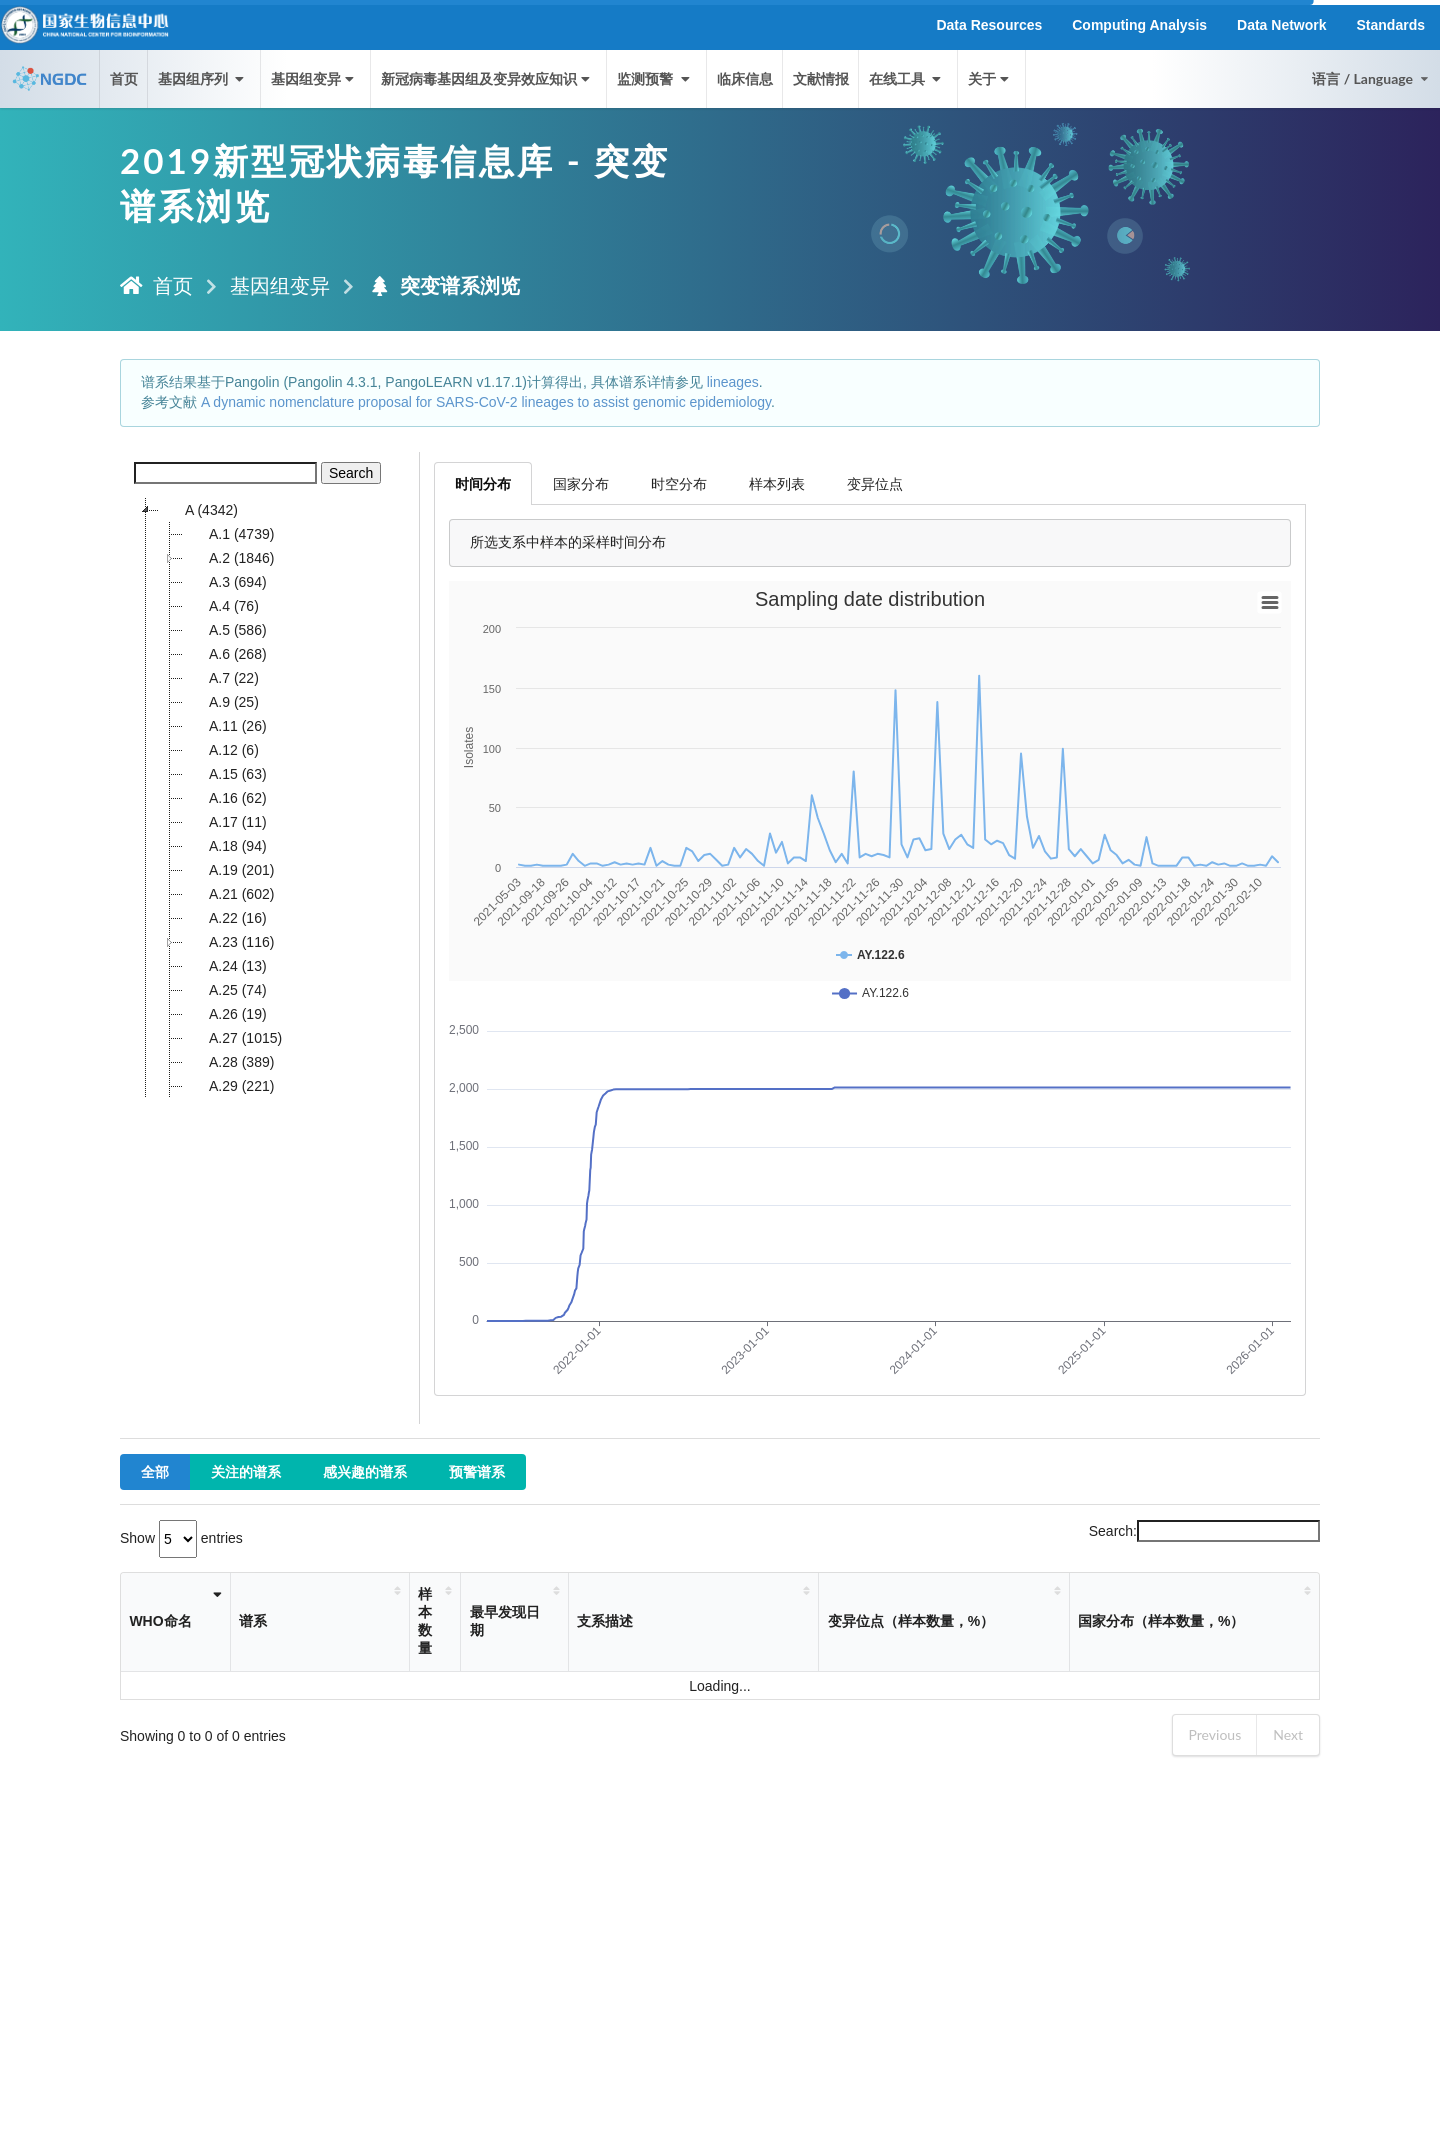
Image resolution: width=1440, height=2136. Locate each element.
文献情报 (821, 78)
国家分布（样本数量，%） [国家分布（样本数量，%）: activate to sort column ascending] (1161, 1621)
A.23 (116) (228, 942)
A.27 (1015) (232, 1038)
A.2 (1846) (228, 558)
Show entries (181, 1538)
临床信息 (745, 78)
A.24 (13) (225, 966)
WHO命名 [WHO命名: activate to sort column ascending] (160, 1621)
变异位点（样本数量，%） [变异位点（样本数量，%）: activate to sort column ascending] (911, 1621)
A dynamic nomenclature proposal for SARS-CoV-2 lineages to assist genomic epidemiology (486, 402)
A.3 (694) (225, 582)
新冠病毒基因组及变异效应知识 (487, 78)
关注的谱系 (246, 1471)
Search (351, 473)
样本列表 (777, 483)
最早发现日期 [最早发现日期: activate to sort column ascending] (505, 1621)
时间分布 (483, 483)
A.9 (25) (221, 702)
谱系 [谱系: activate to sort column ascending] (253, 1621)
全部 (155, 1471)
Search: (1204, 1531)
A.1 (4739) (228, 534)
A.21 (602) (228, 894)
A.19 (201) (228, 870)
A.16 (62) (225, 798)
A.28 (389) (228, 1062)
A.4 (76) (221, 606)
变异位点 (875, 483)
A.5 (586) (225, 630)
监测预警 (655, 78)
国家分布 (581, 483)
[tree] (270, 798)
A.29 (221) (228, 1086)
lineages (733, 382)
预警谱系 (477, 1471)
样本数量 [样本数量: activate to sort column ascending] (425, 1621)
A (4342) (198, 510)
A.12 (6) (221, 750)
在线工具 (907, 78)
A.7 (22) (221, 678)
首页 (124, 78)
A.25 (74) (225, 990)
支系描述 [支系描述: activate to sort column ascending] (605, 1621)
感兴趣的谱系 (365, 1471)
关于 (990, 78)
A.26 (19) (225, 1014)
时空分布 (679, 483)
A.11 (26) (225, 726)
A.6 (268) (225, 654)
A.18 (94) (225, 846)
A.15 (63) (225, 774)
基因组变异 (314, 78)
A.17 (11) (225, 822)
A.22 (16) (225, 918)
